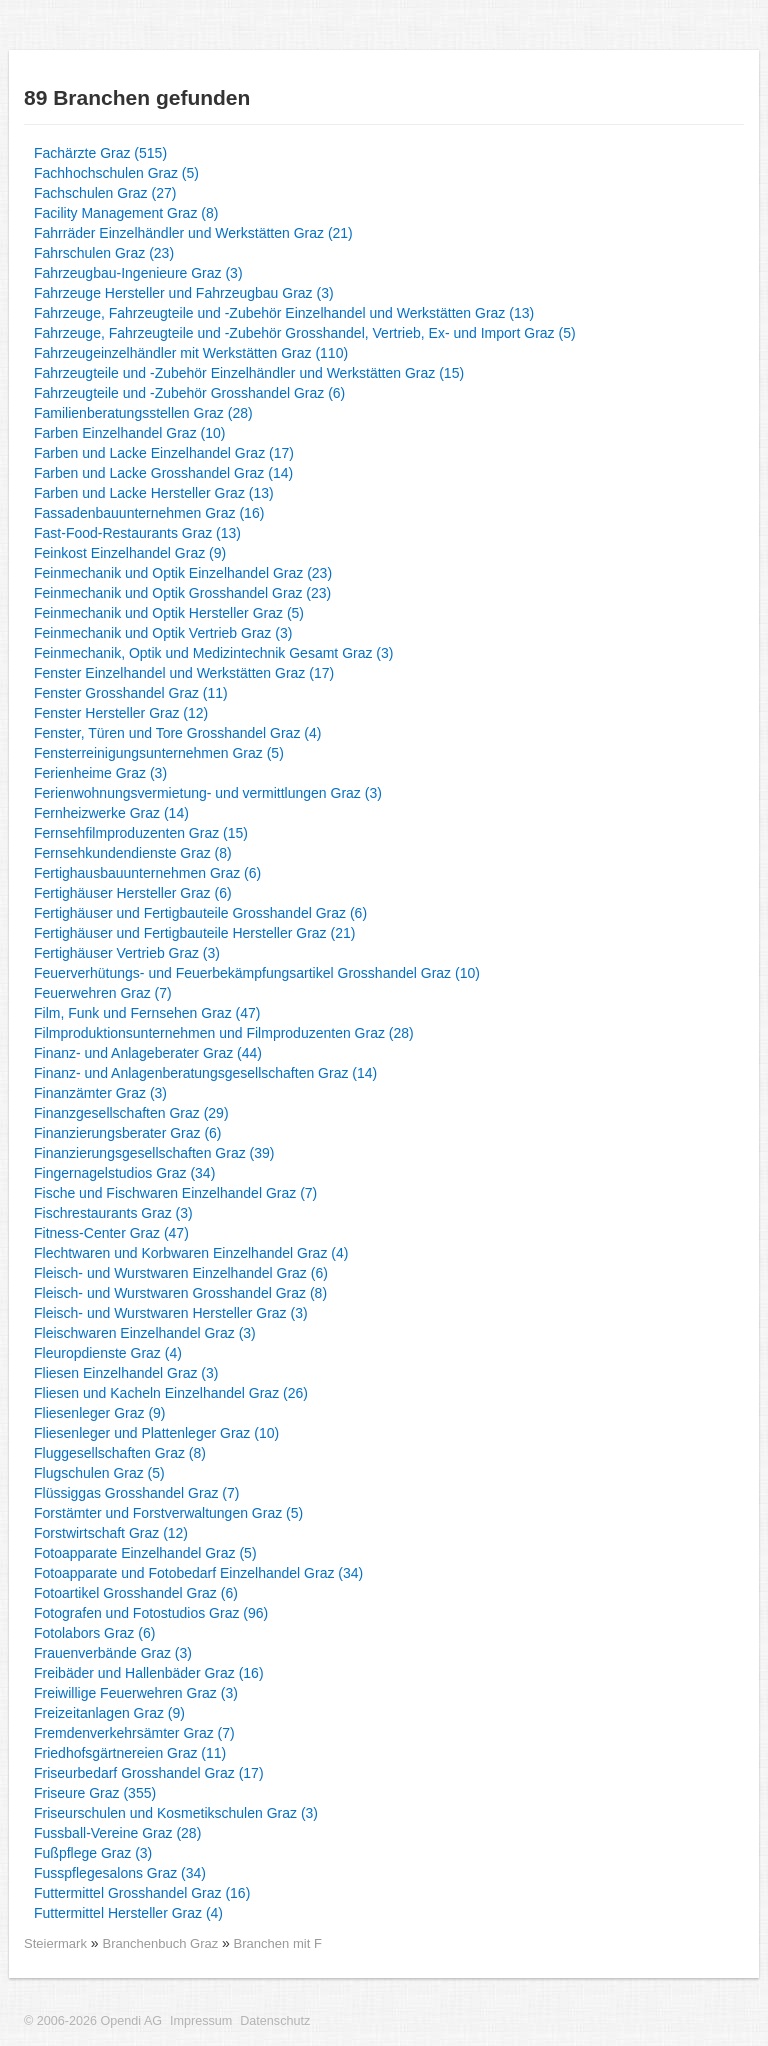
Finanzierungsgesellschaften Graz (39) (154, 1153)
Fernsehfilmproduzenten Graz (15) (141, 833)
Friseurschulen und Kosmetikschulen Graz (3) (176, 1813)
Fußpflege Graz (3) (93, 1853)
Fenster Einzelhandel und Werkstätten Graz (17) (184, 673)
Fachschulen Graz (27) (105, 193)
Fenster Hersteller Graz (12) (121, 713)
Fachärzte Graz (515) (100, 153)
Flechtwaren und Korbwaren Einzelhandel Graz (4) (191, 1253)
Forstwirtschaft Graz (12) (111, 1533)
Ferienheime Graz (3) (100, 773)
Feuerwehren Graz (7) (103, 993)
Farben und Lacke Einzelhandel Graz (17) (164, 453)
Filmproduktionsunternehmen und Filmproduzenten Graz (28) (224, 1033)
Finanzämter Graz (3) (100, 1093)
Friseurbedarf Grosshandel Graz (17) (149, 1773)
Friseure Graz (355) (95, 1793)
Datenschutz (275, 2021)
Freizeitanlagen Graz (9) (109, 1713)
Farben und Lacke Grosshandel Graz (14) (163, 473)
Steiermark (55, 1943)
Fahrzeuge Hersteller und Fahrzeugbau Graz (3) (184, 293)
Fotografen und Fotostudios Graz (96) (151, 1613)
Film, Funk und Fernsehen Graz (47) (147, 1013)
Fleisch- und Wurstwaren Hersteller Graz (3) (171, 1313)
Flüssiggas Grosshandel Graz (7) (136, 1493)
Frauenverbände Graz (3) (113, 1653)
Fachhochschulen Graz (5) (116, 173)
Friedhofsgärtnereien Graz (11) (130, 1753)
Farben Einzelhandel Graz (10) (129, 433)
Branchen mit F (278, 1943)
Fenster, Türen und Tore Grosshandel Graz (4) (177, 733)
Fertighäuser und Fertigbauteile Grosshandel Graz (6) (200, 913)
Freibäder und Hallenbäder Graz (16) (149, 1673)
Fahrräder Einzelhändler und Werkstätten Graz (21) (193, 233)
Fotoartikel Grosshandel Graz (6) (136, 1593)
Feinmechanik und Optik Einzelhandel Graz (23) (183, 573)
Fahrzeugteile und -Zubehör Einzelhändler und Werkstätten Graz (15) (249, 373)
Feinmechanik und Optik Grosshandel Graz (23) (182, 593)
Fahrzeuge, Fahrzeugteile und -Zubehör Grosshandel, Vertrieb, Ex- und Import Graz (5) (305, 333)
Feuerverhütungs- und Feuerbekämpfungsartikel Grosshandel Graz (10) (257, 973)
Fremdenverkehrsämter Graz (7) (134, 1733)
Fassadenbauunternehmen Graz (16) (149, 513)
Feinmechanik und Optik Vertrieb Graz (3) (163, 633)
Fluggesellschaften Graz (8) (120, 1453)
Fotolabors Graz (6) (94, 1633)
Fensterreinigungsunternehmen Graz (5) (159, 753)
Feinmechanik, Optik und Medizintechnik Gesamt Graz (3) (213, 653)
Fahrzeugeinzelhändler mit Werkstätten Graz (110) (191, 353)
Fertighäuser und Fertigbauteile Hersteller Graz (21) (194, 933)
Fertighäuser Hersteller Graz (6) (133, 893)
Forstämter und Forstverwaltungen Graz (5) (168, 1513)
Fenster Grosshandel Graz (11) (131, 693)
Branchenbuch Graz (162, 1943)
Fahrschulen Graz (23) (104, 253)
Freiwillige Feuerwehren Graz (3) (136, 1693)
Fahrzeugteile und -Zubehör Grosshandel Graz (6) (189, 393)
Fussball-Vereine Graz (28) (117, 1833)
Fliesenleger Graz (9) (100, 1413)
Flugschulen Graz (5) (99, 1473)
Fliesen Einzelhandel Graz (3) (126, 1373)
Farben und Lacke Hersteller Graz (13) (154, 493)
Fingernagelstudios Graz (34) (124, 1173)
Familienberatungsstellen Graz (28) (143, 413)
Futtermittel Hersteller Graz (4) (128, 1913)
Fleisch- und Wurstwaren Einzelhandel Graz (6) (181, 1273)
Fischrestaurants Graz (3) (113, 1213)
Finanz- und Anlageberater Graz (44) (148, 1053)
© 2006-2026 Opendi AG (93, 2021)
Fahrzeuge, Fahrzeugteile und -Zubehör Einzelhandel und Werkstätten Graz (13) (284, 313)
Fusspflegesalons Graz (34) (120, 1873)
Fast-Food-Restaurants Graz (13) (137, 533)
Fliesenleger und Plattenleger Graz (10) (156, 1433)
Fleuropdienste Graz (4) (108, 1353)
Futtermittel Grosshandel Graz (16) (142, 1893)
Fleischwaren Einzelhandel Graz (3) (145, 1333)
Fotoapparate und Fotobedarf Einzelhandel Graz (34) (198, 1573)
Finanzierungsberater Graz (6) (128, 1133)
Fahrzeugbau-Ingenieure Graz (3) (138, 273)
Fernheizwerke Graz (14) (111, 813)
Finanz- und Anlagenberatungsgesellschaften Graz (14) (205, 1073)
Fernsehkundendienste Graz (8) (133, 853)
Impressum (201, 2021)
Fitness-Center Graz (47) (111, 1233)
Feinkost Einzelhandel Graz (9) (130, 553)
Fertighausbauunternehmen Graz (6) (147, 873)
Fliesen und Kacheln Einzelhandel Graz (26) (171, 1393)
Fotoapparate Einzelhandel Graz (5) (145, 1553)
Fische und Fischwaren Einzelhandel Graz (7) (175, 1193)
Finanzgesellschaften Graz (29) (131, 1113)
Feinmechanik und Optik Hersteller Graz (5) (169, 613)
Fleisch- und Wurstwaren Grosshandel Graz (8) (180, 1293)
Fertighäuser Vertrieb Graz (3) (127, 953)
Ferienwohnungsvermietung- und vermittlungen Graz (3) (208, 793)
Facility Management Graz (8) (126, 213)
